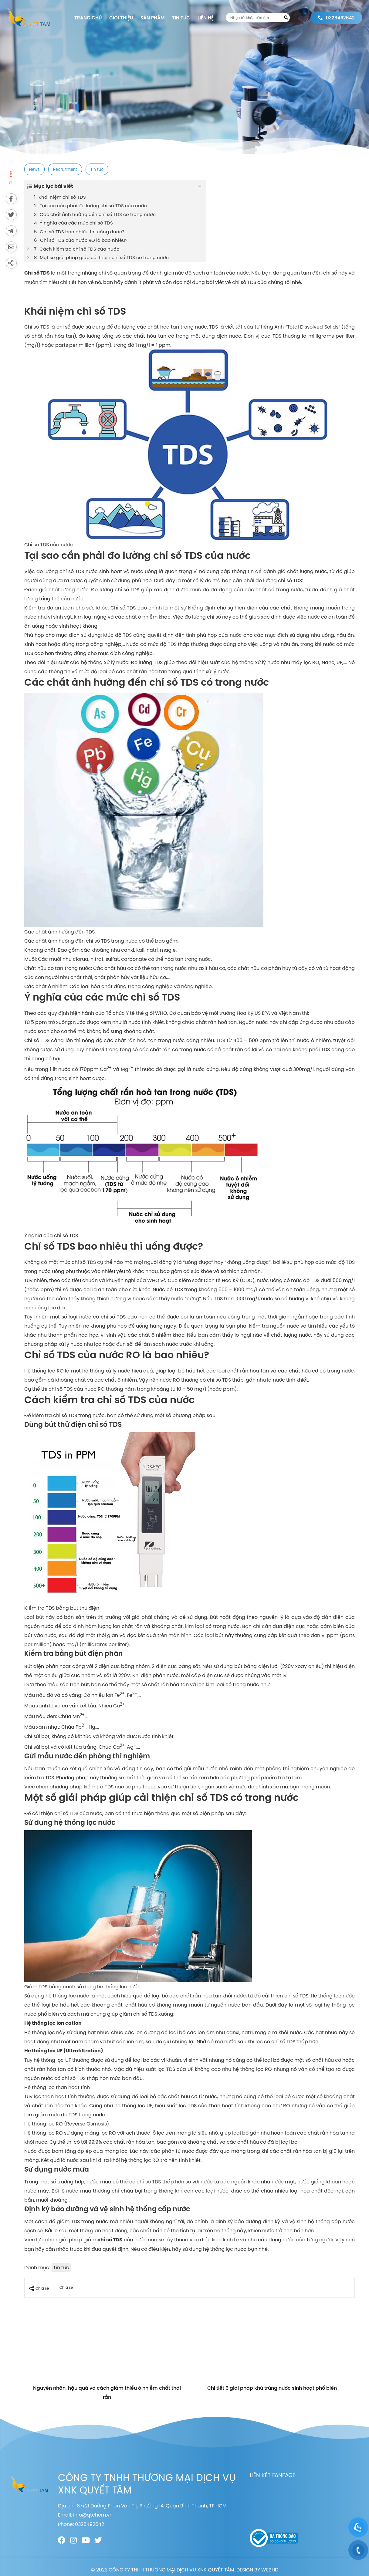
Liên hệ (206, 18)
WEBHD (269, 2569)
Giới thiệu (121, 18)
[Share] (11, 263)
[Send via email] (11, 247)
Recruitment (65, 169)
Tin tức (181, 18)
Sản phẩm (152, 18)
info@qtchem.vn (93, 2514)
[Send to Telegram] (11, 231)
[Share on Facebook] (11, 198)
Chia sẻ (39, 2288)
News (34, 169)
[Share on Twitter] (11, 215)
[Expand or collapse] (199, 186)
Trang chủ (88, 18)
